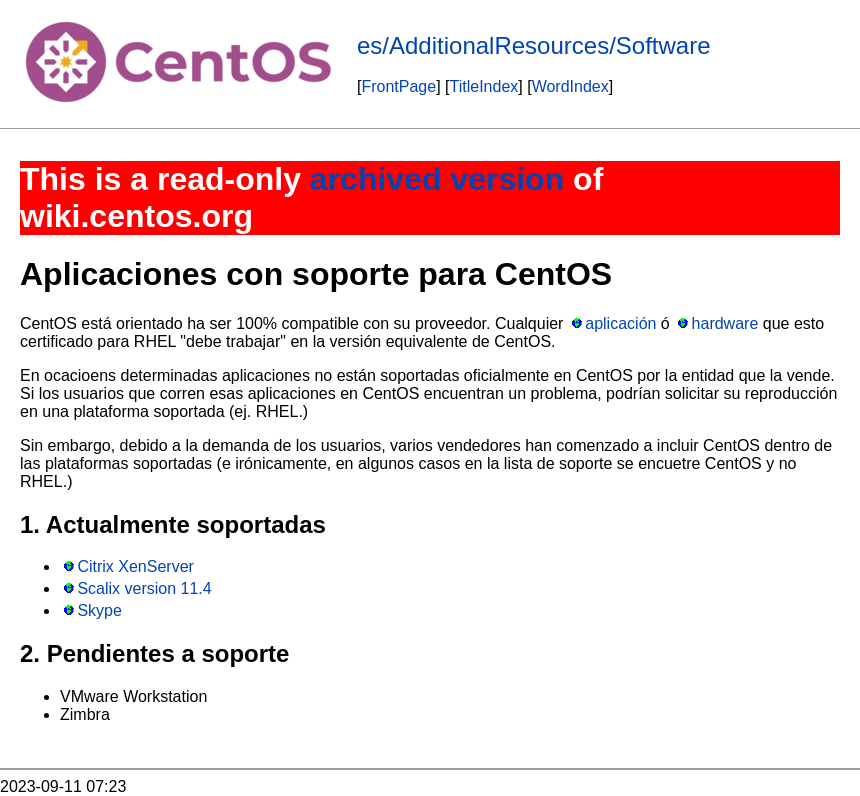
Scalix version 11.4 (144, 588)
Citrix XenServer (135, 566)
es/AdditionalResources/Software (534, 45)
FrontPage (398, 86)
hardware (725, 323)
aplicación (620, 323)
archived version (437, 179)
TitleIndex (484, 86)
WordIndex (570, 86)
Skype (99, 610)
